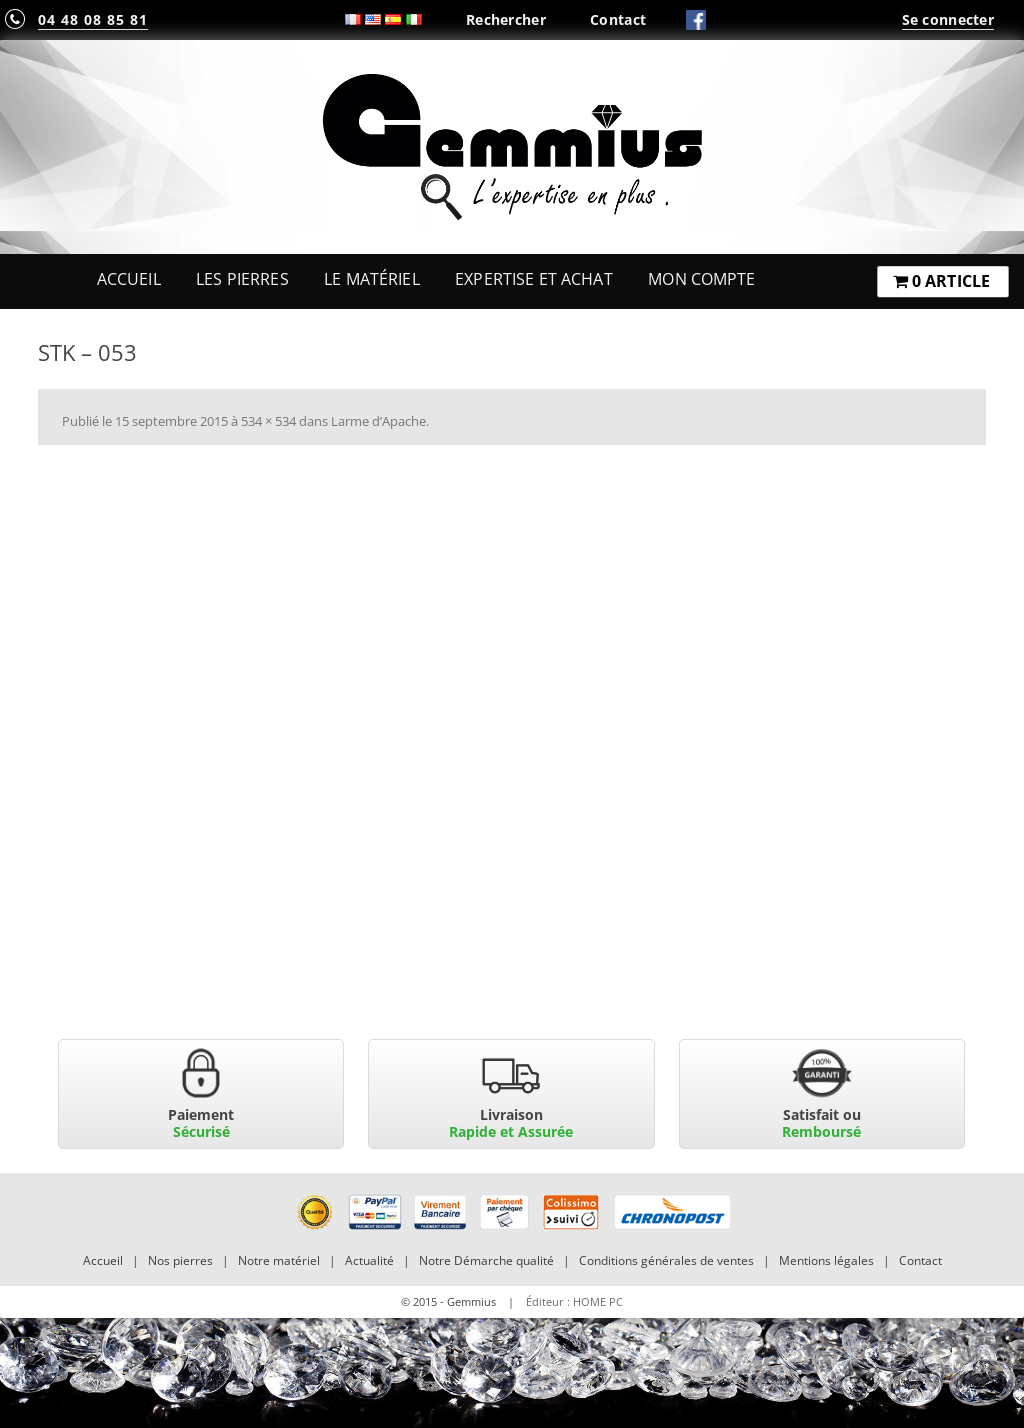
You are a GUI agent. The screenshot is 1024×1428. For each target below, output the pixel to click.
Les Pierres (242, 279)
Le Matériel (372, 279)
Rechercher (506, 19)
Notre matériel (279, 1260)
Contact (618, 19)
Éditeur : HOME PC (574, 1301)
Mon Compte (701, 279)
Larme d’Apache (378, 421)
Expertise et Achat (534, 279)
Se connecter (948, 19)
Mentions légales (826, 1260)
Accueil (129, 279)
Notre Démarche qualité (486, 1260)
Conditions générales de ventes (666, 1260)
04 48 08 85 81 (93, 19)
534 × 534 (268, 421)
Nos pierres (180, 1260)
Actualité (369, 1260)
